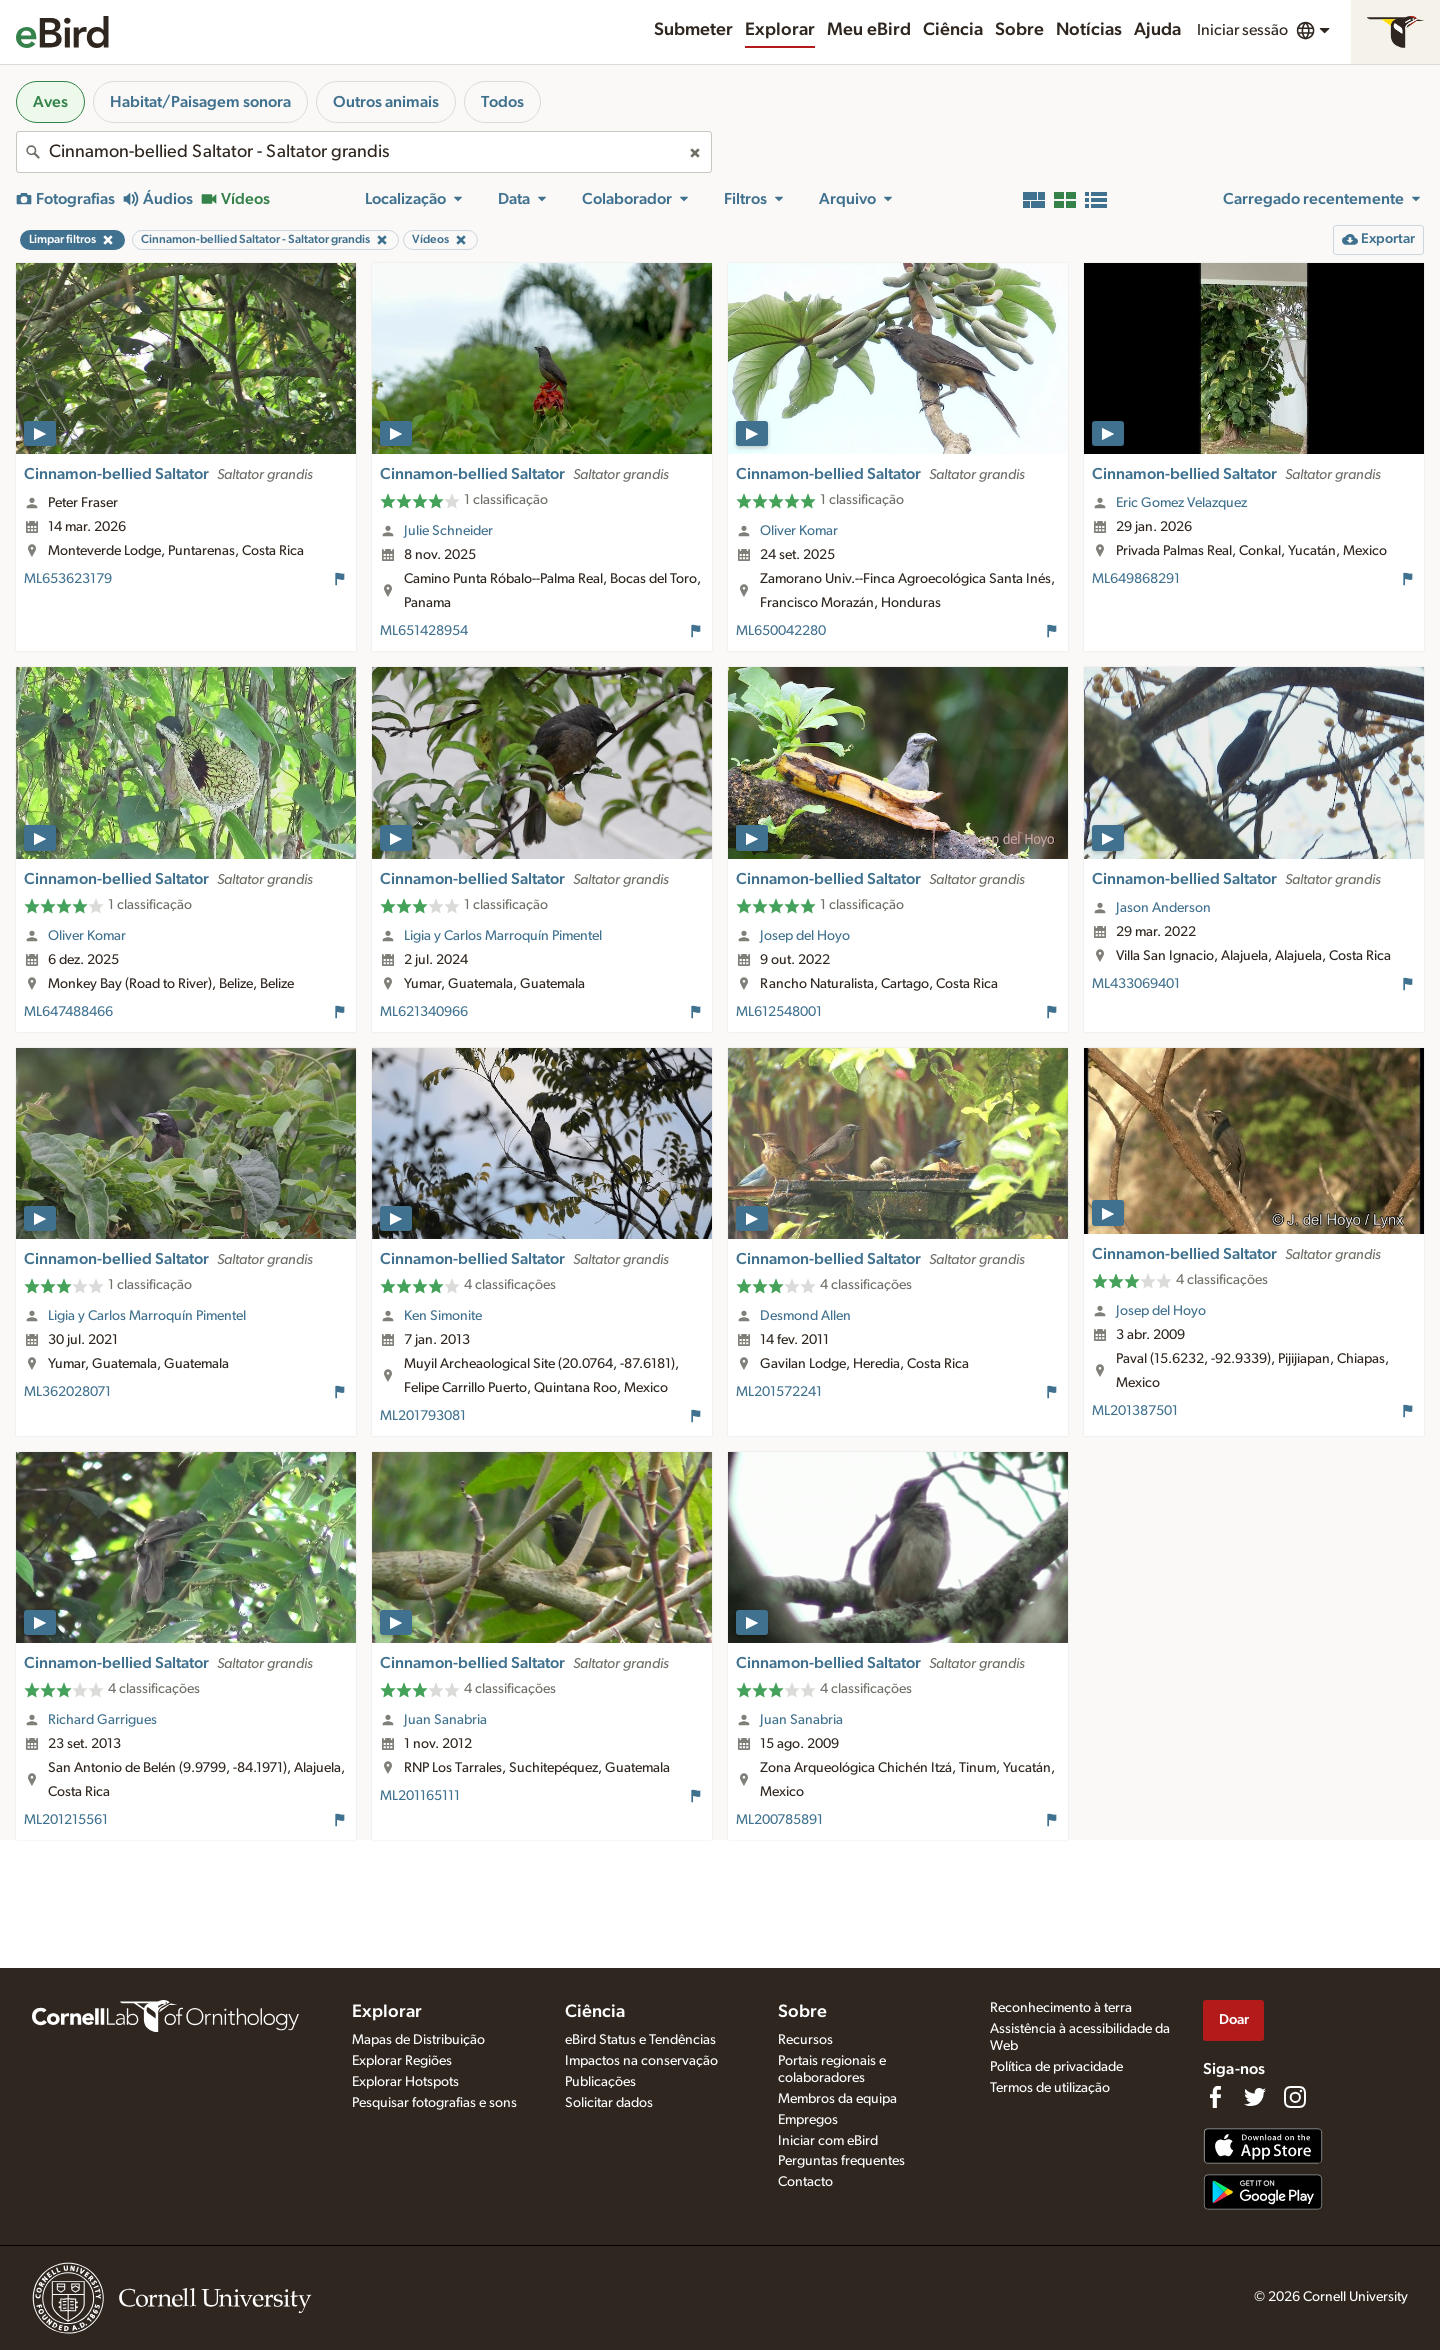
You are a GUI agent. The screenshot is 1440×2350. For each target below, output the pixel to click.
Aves (50, 102)
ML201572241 (779, 1392)
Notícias (1089, 30)
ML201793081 (423, 1416)
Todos (502, 102)
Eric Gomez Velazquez (1181, 503)
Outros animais (386, 102)
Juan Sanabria (445, 1720)
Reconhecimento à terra (1061, 2008)
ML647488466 (68, 1012)
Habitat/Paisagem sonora (200, 102)
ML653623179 (68, 579)
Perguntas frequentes (841, 2161)
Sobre (1019, 30)
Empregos (808, 2120)
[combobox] (364, 152)
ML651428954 (424, 631)
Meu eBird (869, 30)
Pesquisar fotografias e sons (434, 2103)
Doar (1234, 2019)
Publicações (600, 2082)
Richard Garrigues (102, 1720)
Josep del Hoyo (805, 936)
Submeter (693, 30)
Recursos (805, 2040)
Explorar (780, 30)
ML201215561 (66, 1820)
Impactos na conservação (641, 2061)
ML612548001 (779, 1012)
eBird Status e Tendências (640, 2040)
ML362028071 (67, 1392)
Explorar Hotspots (405, 2082)
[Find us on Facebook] (1215, 2097)
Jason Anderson (1163, 908)
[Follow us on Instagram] (1295, 2097)
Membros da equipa (837, 2099)
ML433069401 (1136, 984)
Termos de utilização (1050, 2088)
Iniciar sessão (1242, 30)
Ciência (953, 30)
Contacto (805, 2182)
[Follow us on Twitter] (1255, 2097)
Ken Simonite (443, 1316)
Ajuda (1157, 30)
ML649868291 (1136, 579)
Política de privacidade (1056, 2067)
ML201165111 (420, 1796)
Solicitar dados (609, 2103)
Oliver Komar (799, 531)
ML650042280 (781, 631)
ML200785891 (779, 1820)
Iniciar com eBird (828, 2141)
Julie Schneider (448, 531)
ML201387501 (1135, 1411)
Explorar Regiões (402, 2061)
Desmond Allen (805, 1316)
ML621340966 (424, 1012)
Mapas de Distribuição (418, 2040)
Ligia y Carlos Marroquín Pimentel (503, 936)
